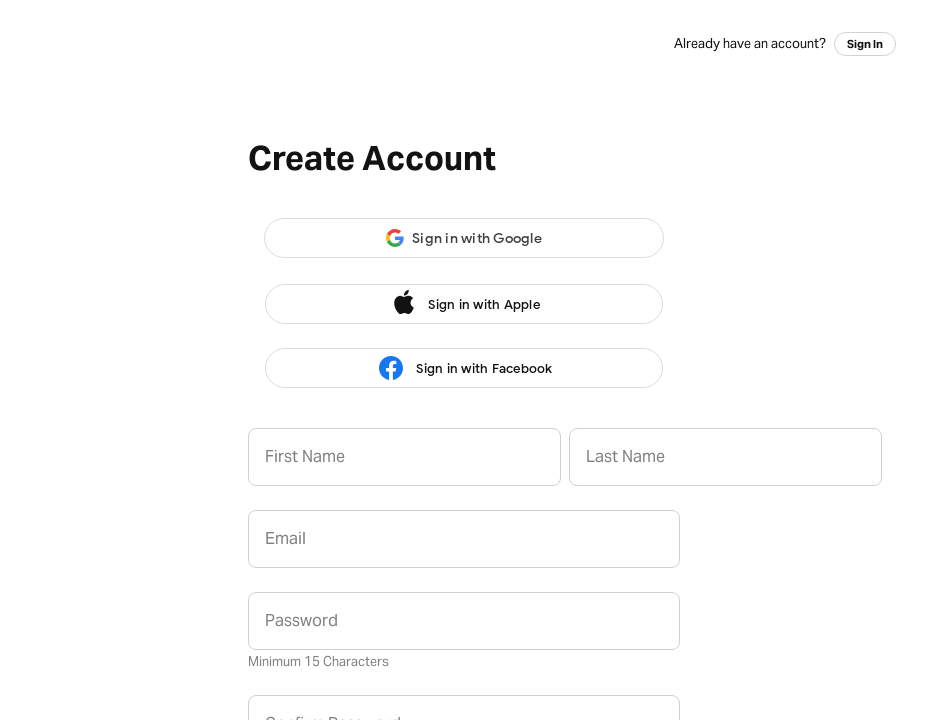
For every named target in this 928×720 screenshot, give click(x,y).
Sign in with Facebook (463, 368)
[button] (464, 238)
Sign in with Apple (464, 304)
